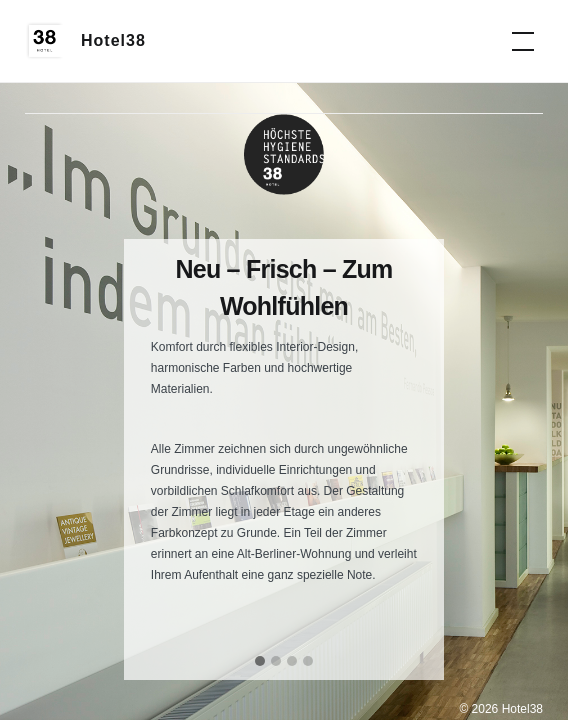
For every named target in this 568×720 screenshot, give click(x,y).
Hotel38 (113, 40)
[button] (260, 662)
